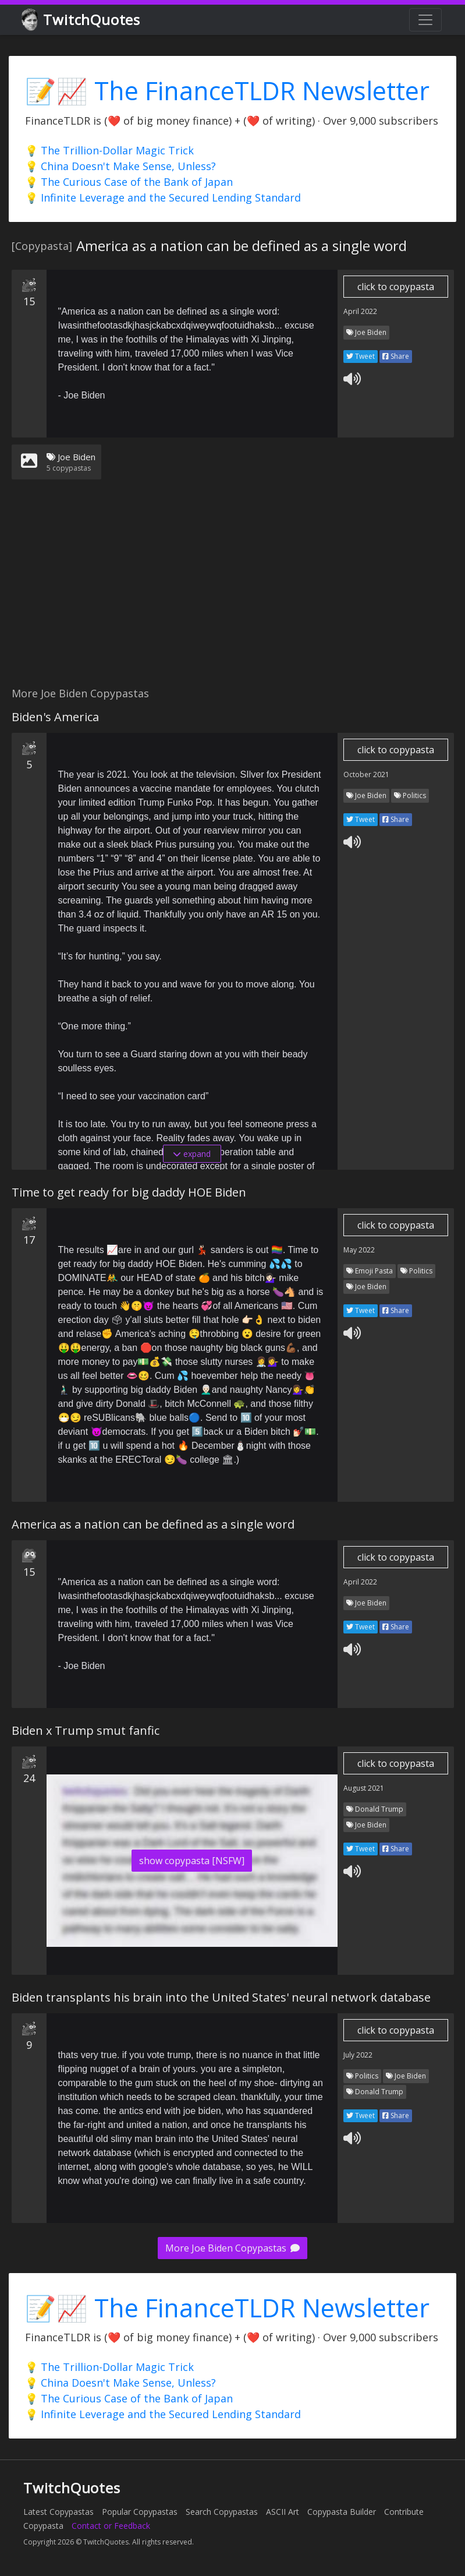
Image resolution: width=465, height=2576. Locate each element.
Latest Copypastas (58, 2511)
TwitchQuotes (81, 20)
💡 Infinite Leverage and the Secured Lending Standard (163, 197)
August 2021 (363, 1788)
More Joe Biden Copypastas (232, 2248)
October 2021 (366, 774)
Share (395, 356)
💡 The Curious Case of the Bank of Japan (129, 182)
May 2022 (359, 1250)
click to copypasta (395, 286)
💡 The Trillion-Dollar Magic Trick (109, 150)
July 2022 (357, 2055)
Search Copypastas (222, 2511)
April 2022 (360, 311)
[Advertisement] (232, 590)
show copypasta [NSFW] (191, 1860)
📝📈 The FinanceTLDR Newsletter (227, 90)
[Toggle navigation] (425, 19)
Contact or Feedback (111, 2525)
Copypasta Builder (341, 2511)
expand (192, 1153)
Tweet (360, 356)
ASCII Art (282, 2511)
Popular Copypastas (140, 2511)
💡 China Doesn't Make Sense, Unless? (120, 166)
